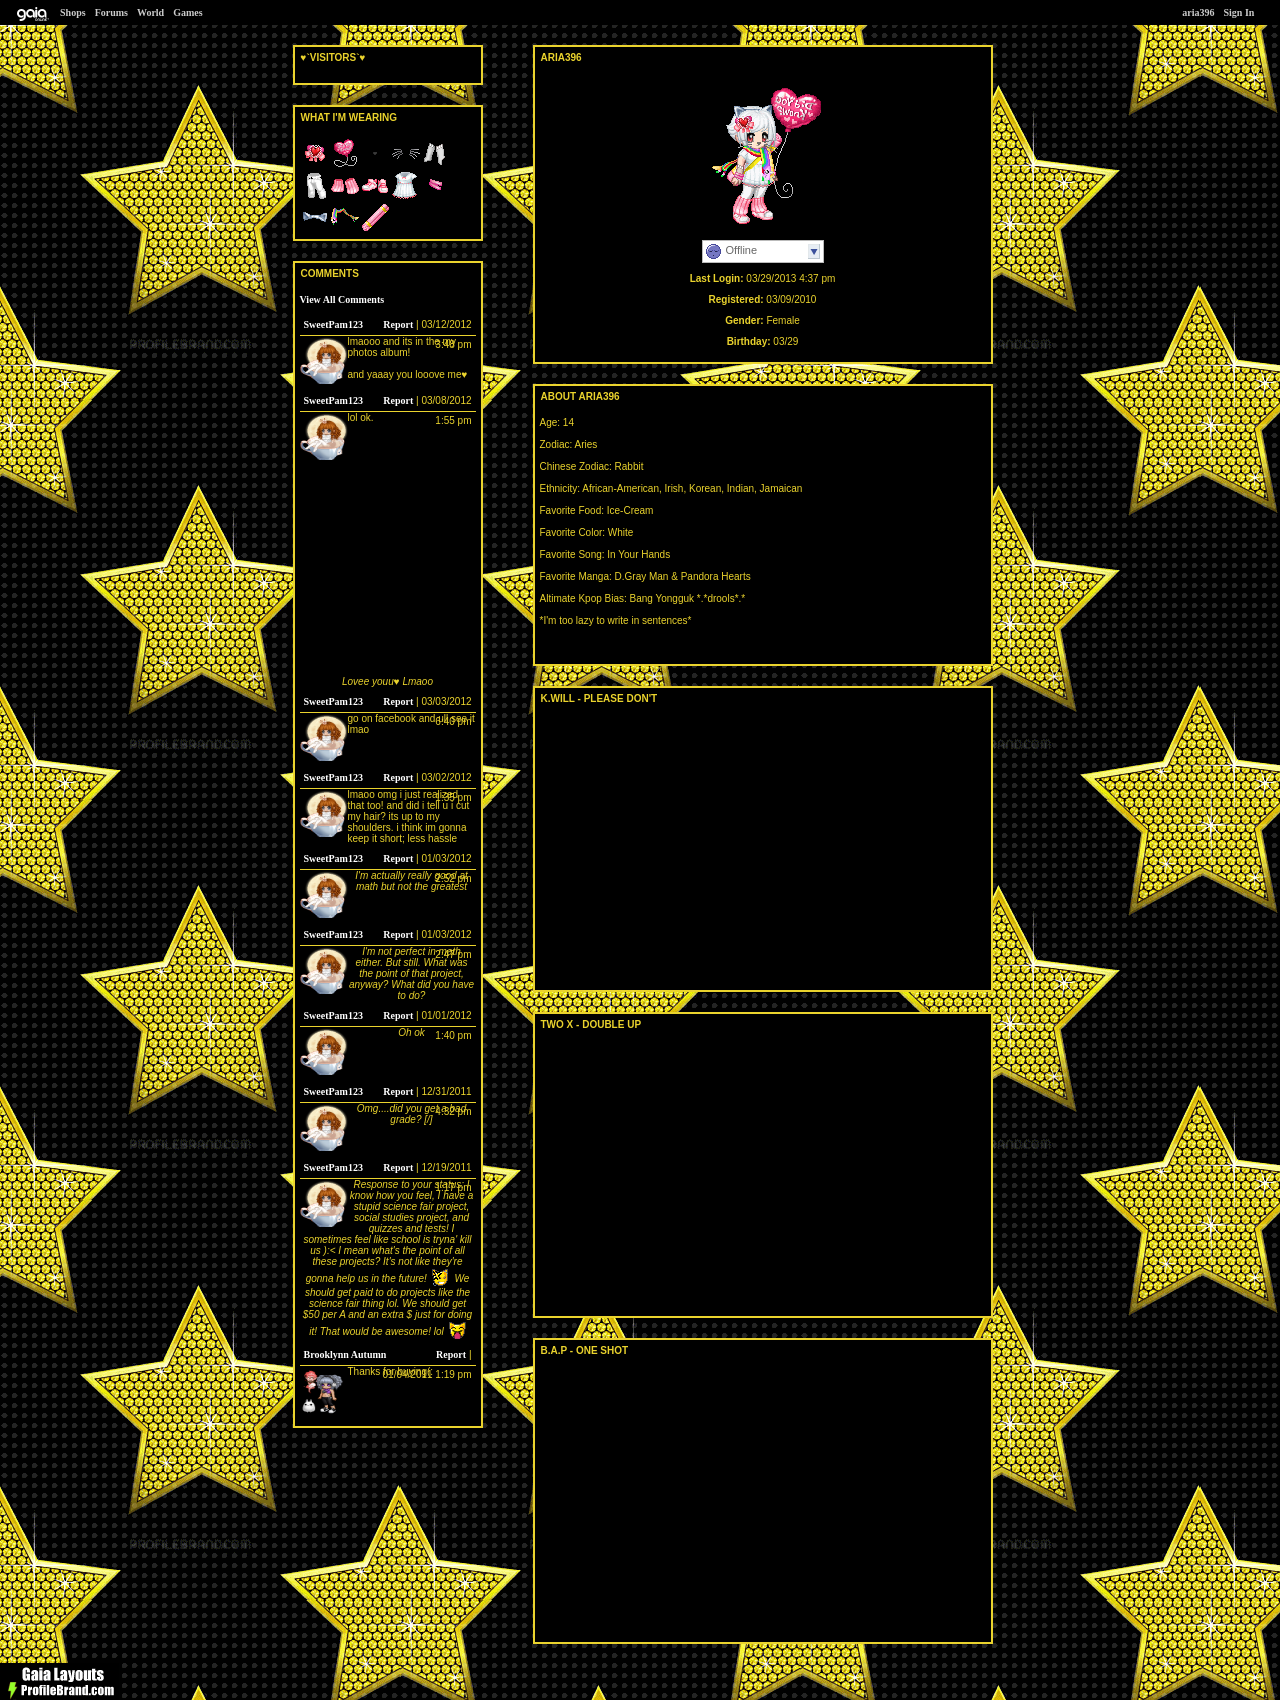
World (150, 12)
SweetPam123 (333, 324)
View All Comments (342, 299)
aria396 (1198, 12)
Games (187, 12)
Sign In (1239, 12)
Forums (111, 12)
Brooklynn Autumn (345, 1354)
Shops (73, 12)
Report (398, 324)
